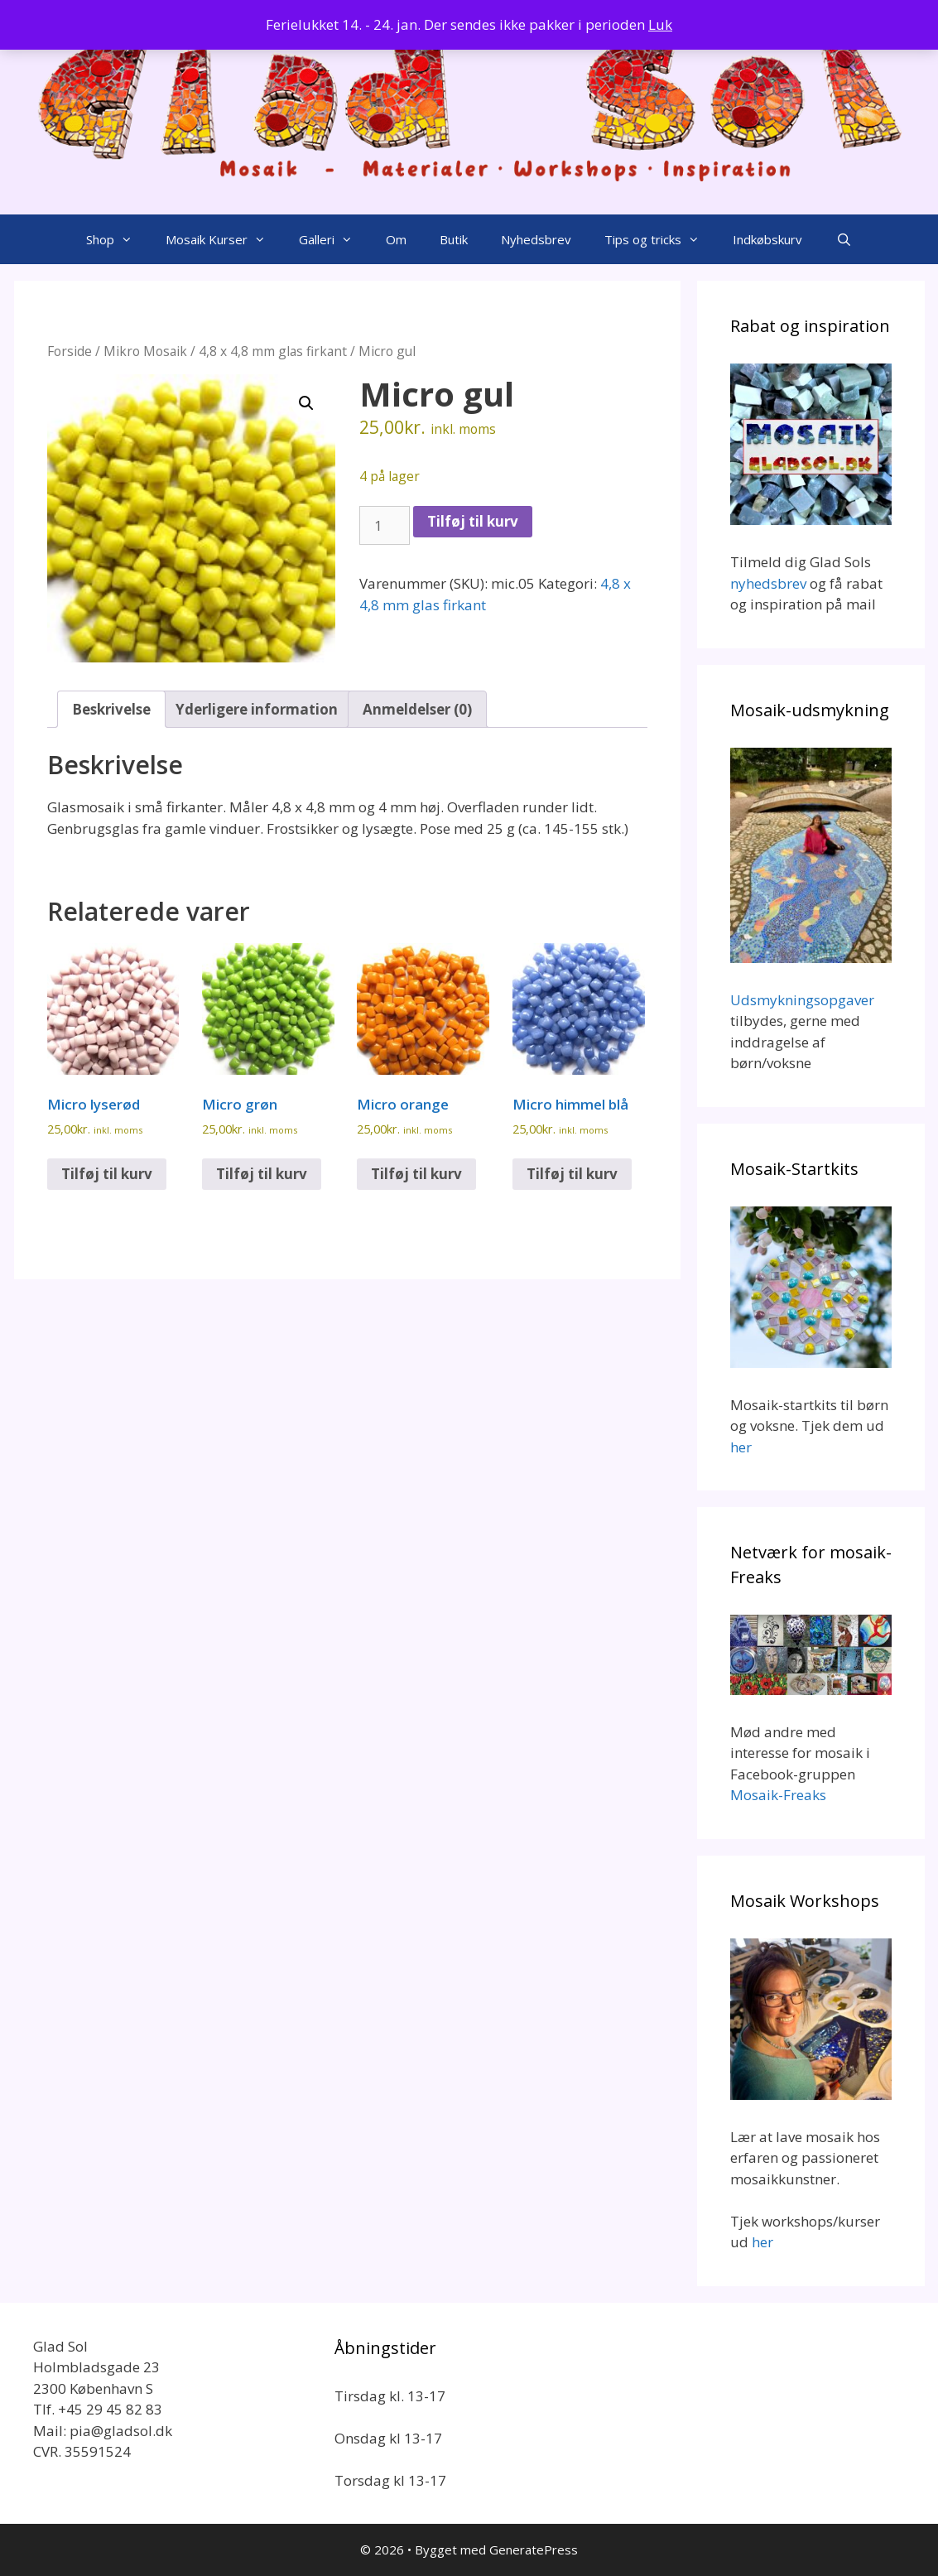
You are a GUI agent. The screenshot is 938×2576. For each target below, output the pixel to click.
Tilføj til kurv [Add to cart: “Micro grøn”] (261, 1173)
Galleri (334, 239)
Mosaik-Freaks (778, 1794)
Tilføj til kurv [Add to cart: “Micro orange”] (416, 1173)
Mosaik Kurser (224, 239)
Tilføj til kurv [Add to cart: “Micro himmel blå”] (572, 1173)
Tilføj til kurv (472, 521)
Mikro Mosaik (145, 351)
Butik (454, 239)
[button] (306, 403)
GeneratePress (533, 2549)
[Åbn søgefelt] (843, 239)
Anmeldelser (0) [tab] (417, 709)
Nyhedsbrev (536, 239)
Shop (117, 239)
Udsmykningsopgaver (802, 999)
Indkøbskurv (767, 239)
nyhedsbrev (768, 583)
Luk (660, 24)
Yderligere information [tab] (257, 709)
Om (396, 239)
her (741, 1447)
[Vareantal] (385, 526)
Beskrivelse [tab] (111, 709)
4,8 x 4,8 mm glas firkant (273, 351)
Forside (69, 351)
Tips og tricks (660, 239)
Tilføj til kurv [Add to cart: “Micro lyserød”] (106, 1173)
